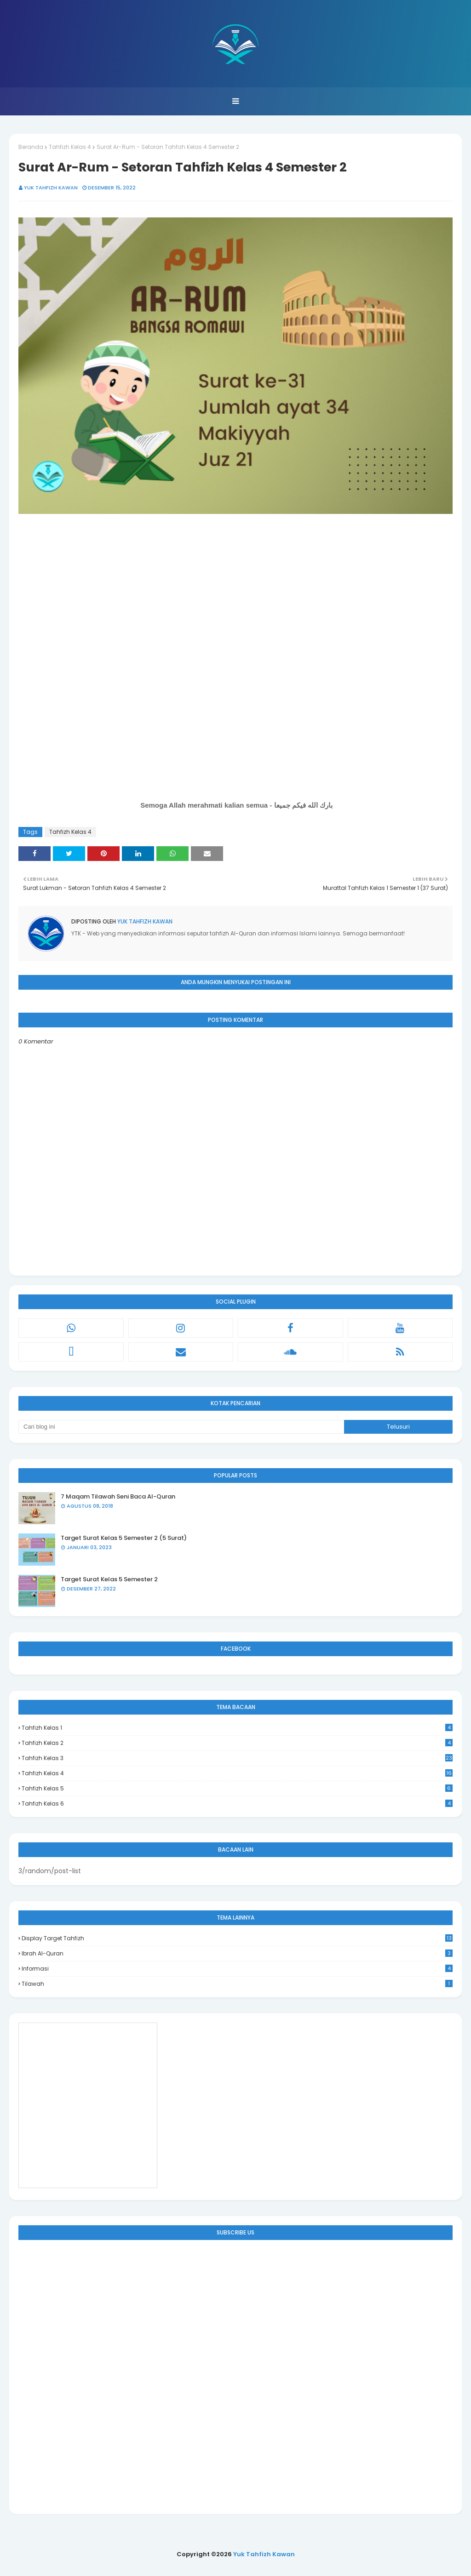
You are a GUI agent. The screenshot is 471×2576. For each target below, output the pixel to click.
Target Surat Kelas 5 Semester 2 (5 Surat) (124, 1537)
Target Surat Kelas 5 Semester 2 (109, 1579)
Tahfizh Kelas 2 (237, 1743)
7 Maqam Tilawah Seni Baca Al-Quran (118, 1496)
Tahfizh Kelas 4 (70, 147)
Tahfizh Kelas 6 (237, 1803)
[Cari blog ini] (181, 1427)
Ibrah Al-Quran (237, 1953)
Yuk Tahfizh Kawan (51, 187)
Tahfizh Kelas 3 (237, 1758)
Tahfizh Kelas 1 (237, 1728)
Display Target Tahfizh (237, 1938)
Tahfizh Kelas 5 (237, 1788)
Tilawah (237, 1984)
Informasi (237, 1968)
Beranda (30, 147)
